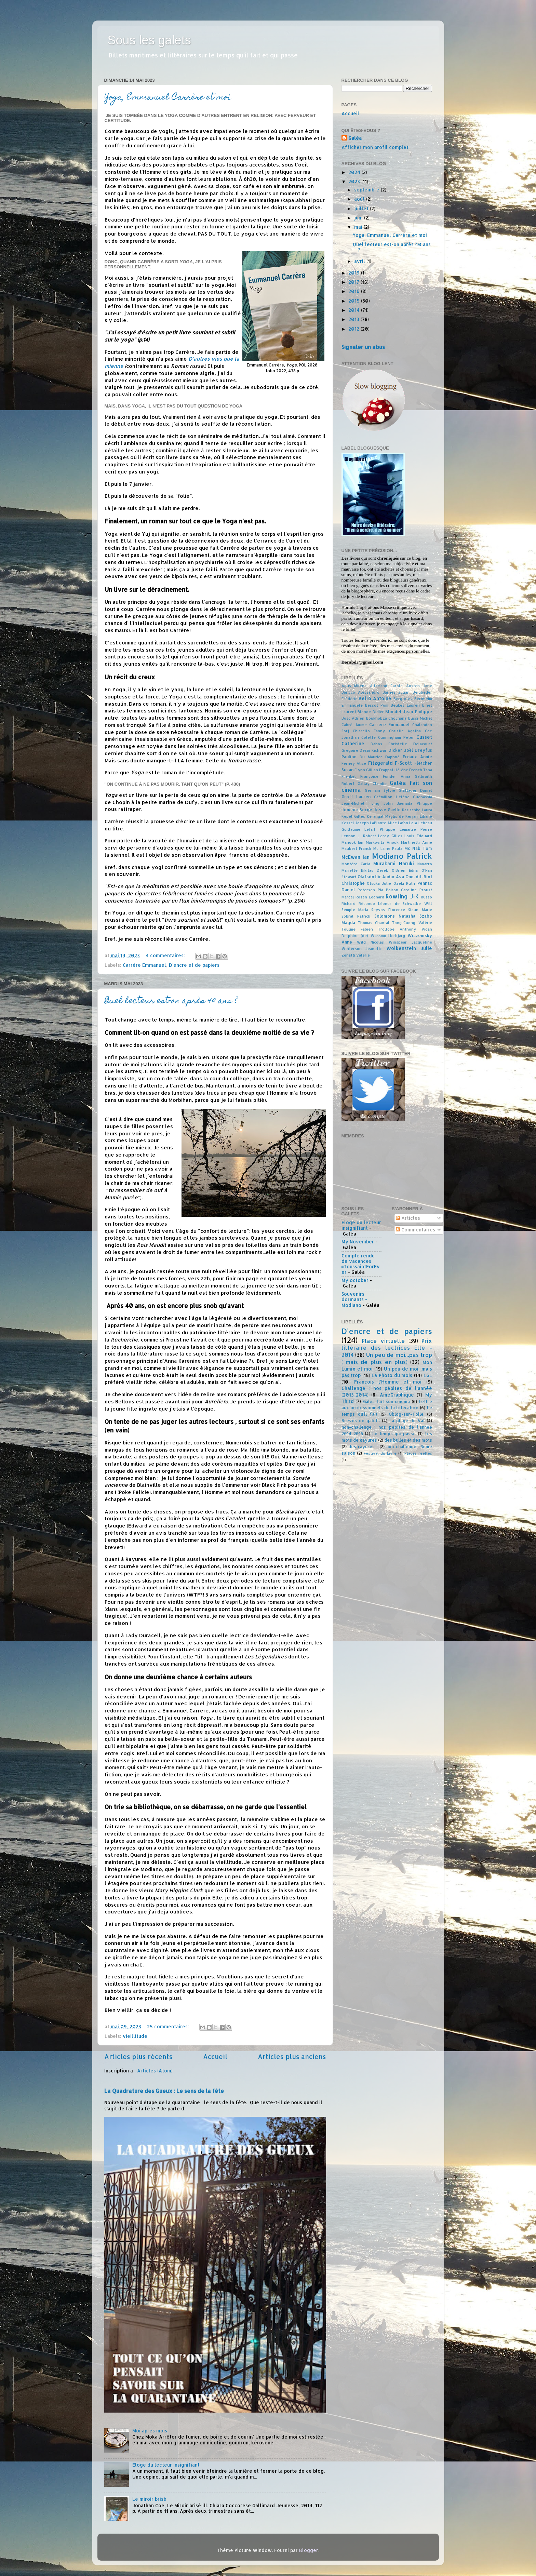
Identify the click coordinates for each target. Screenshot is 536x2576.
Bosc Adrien (353, 718)
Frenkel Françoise (359, 776)
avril (360, 261)
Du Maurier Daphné (380, 757)
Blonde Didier (371, 711)
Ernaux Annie (417, 756)
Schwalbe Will (417, 903)
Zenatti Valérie (355, 955)
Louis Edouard (418, 835)
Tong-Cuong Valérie (412, 922)
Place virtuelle (383, 1340)
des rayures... (363, 1446)
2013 (354, 319)
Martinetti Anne (416, 842)
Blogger (308, 2550)
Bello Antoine (375, 698)
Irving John (380, 803)
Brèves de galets (360, 1420)
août (360, 199)
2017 (354, 282)
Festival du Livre (380, 1453)
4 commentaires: (166, 955)
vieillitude (135, 2036)
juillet (362, 208)
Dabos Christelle (389, 744)
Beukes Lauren (405, 705)
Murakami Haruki (393, 863)
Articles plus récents (138, 2056)
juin (359, 218)
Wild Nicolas (370, 942)
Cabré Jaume (354, 724)
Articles (408, 1218)
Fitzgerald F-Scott (390, 763)
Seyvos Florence (388, 909)
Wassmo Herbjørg (388, 935)
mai (359, 227)
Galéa (355, 138)
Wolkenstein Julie (409, 948)
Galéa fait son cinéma (386, 1401)
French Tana (420, 770)
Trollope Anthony (397, 929)
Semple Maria (354, 909)
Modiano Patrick (402, 855)
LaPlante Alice (383, 822)
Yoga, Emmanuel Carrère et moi (168, 98)
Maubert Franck (356, 848)
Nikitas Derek (374, 870)
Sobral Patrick (356, 916)
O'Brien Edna (405, 870)
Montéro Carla (355, 864)
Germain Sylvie (380, 790)
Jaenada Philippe (414, 803)
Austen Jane (419, 685)
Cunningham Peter (396, 737)
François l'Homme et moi (388, 1382)
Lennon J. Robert (358, 835)
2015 (354, 301)
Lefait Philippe (379, 829)
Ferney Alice (353, 763)
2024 (355, 172)
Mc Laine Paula (387, 848)
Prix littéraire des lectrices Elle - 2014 (386, 1348)
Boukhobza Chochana (386, 718)
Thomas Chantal (373, 922)
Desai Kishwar (373, 750)
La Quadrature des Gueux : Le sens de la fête (164, 2090)
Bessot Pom (376, 705)
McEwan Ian (355, 857)
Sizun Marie (420, 909)
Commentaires (415, 1229)
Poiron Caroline (401, 889)
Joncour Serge (357, 809)
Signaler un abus (363, 347)
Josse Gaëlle (387, 809)
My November (357, 1241)
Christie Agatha (405, 731)
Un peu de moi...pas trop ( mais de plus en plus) (386, 1358)
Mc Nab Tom (418, 848)
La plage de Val (407, 1420)
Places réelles (418, 1453)
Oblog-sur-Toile (406, 1414)
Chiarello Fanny (369, 731)
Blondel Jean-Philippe (408, 711)
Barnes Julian (396, 692)
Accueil (215, 2056)
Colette (368, 737)
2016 (354, 291)
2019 (354, 273)
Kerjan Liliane (418, 816)
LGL (428, 1375)
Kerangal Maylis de (385, 816)
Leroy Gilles (390, 835)
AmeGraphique (397, 1395)
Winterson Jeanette (362, 948)
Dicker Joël (400, 750)
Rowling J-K (402, 896)
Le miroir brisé (149, 2499)
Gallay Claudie (372, 783)
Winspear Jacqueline (410, 942)
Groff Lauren (356, 796)
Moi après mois (149, 2430)
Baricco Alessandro (360, 692)
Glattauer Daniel (415, 790)
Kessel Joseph (355, 822)
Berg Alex (403, 698)
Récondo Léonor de (379, 903)
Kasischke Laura (417, 809)
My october (354, 1280)
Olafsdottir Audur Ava (381, 876)
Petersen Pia (370, 889)
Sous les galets (149, 40)
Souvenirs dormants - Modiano (354, 1299)
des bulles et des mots (408, 1440)
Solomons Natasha (395, 916)
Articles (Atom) (155, 2070)
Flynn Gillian (366, 770)
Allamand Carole (386, 685)
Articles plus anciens (292, 2056)
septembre (367, 189)
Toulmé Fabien (357, 929)
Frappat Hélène (393, 770)
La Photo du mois (392, 1375)
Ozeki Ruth (404, 883)
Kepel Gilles (353, 816)
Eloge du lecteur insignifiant (166, 2465)
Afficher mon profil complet (374, 147)
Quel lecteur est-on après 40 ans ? (171, 1001)
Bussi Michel (420, 718)
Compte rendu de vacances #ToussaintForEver (360, 1264)
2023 (354, 181)
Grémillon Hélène (392, 797)
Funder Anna (396, 776)
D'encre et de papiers (194, 965)
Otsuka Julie (379, 883)
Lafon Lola (407, 822)
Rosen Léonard (370, 897)
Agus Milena (354, 685)
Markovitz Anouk (382, 842)
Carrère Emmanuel (144, 965)
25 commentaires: (168, 2026)
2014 (354, 310)
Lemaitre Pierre (416, 829)
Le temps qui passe (394, 1433)
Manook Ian (352, 842)
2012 (354, 329)
